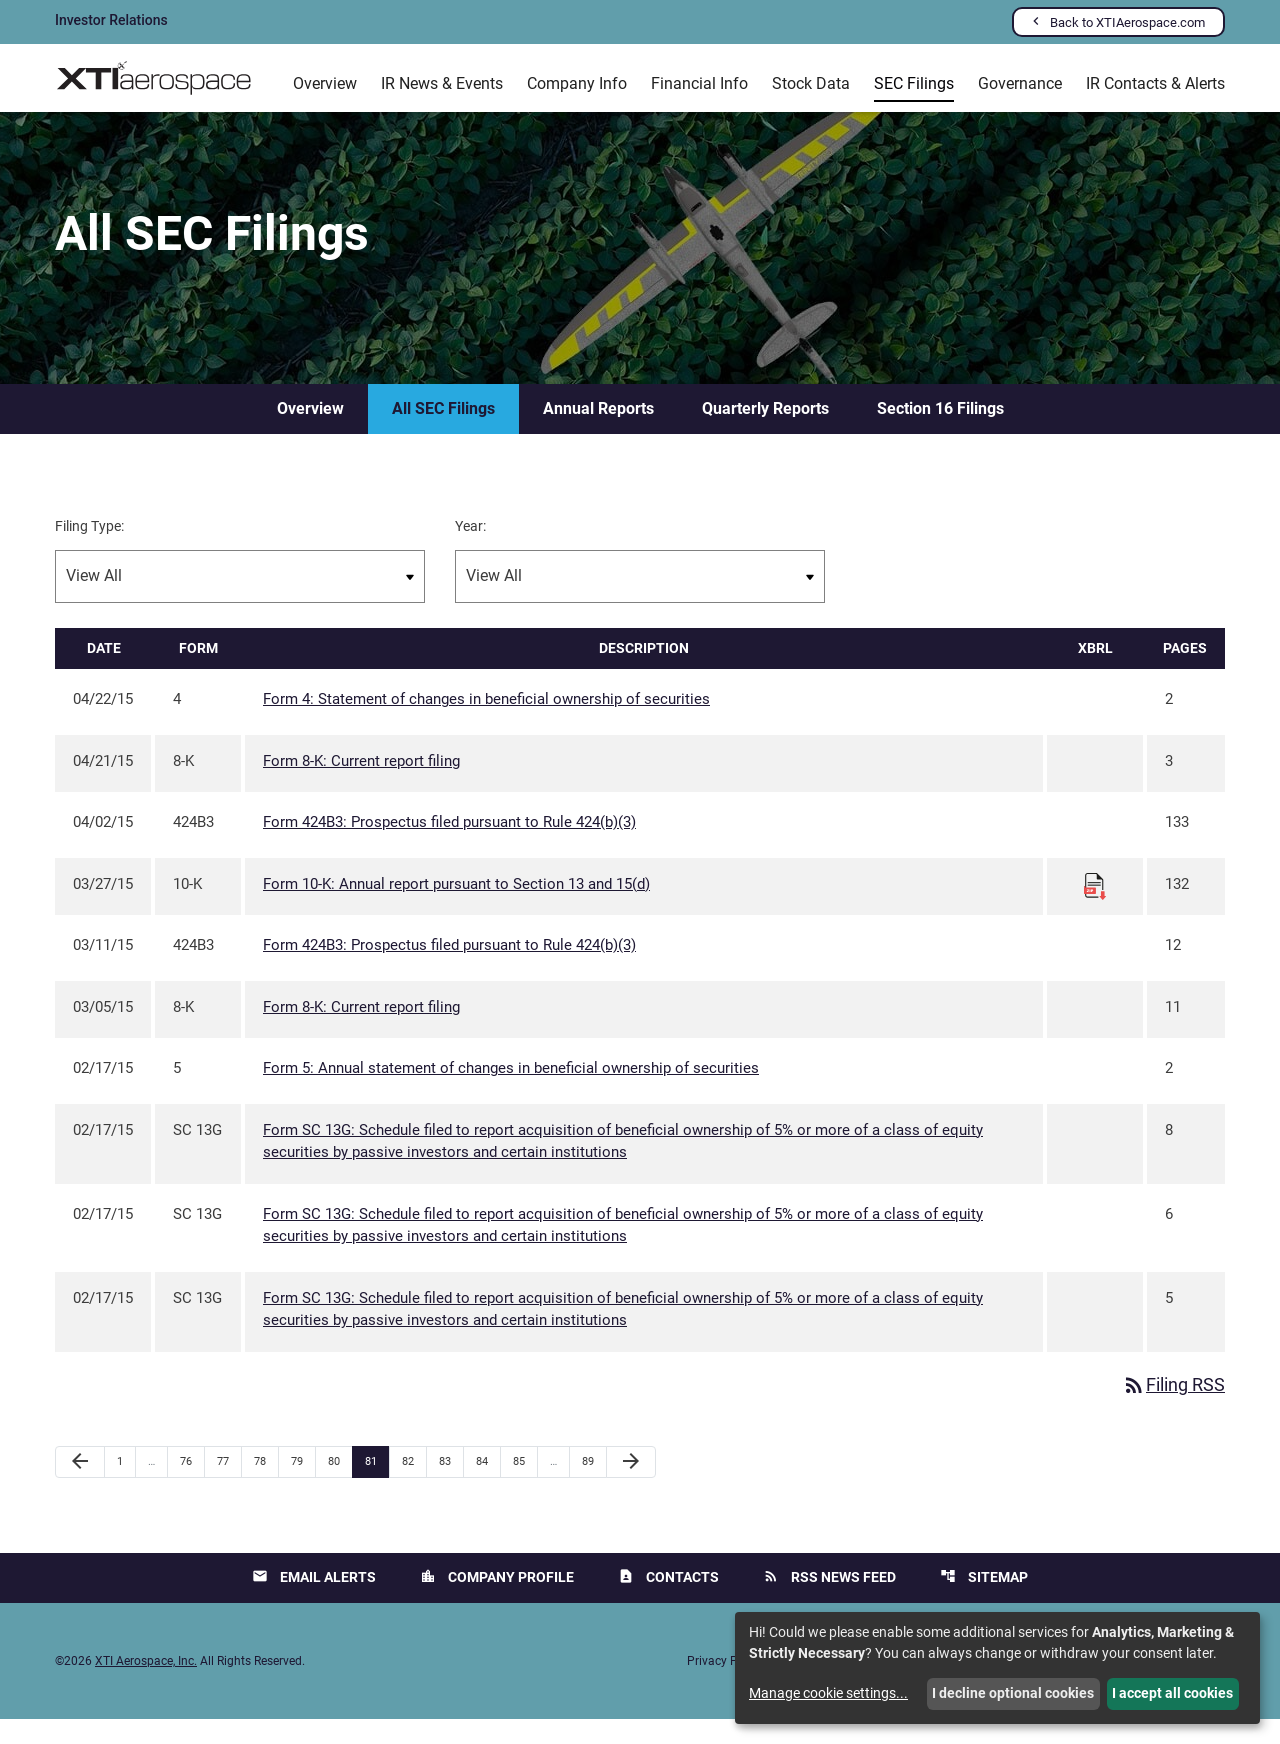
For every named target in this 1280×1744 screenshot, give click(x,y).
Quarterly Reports (765, 432)
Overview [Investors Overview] (325, 83)
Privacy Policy (725, 1686)
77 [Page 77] (228, 1486)
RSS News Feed (829, 1601)
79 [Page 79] (302, 1486)
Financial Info (699, 83)
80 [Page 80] (339, 1486)
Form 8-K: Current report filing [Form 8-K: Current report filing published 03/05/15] (361, 1031)
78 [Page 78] (265, 1486)
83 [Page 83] (450, 1486)
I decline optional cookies (1013, 1693)
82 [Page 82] (413, 1486)
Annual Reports (598, 432)
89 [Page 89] (593, 1486)
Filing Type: (89, 550)
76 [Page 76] (191, 1486)
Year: (470, 550)
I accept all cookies (1172, 1693)
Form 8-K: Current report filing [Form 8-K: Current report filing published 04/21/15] (361, 785)
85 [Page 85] (524, 1486)
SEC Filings (914, 83)
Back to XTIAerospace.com (1127, 22)
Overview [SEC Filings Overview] (310, 432)
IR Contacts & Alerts (1155, 83)
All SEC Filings (443, 432)
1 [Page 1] (126, 1486)
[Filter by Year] (640, 600)
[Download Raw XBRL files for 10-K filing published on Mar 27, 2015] (1095, 909)
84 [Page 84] (487, 1486)
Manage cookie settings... (828, 1693)
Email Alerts (314, 1601)
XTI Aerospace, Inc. (146, 1686)
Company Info (577, 83)
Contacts (668, 1601)
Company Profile (497, 1601)
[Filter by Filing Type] (240, 600)
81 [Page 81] (376, 1486)
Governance (1020, 83)
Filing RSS (1173, 1409)
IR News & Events (442, 83)
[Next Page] (631, 1487)
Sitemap (984, 1601)
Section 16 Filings (940, 432)
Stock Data (811, 83)
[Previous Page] (80, 1487)
